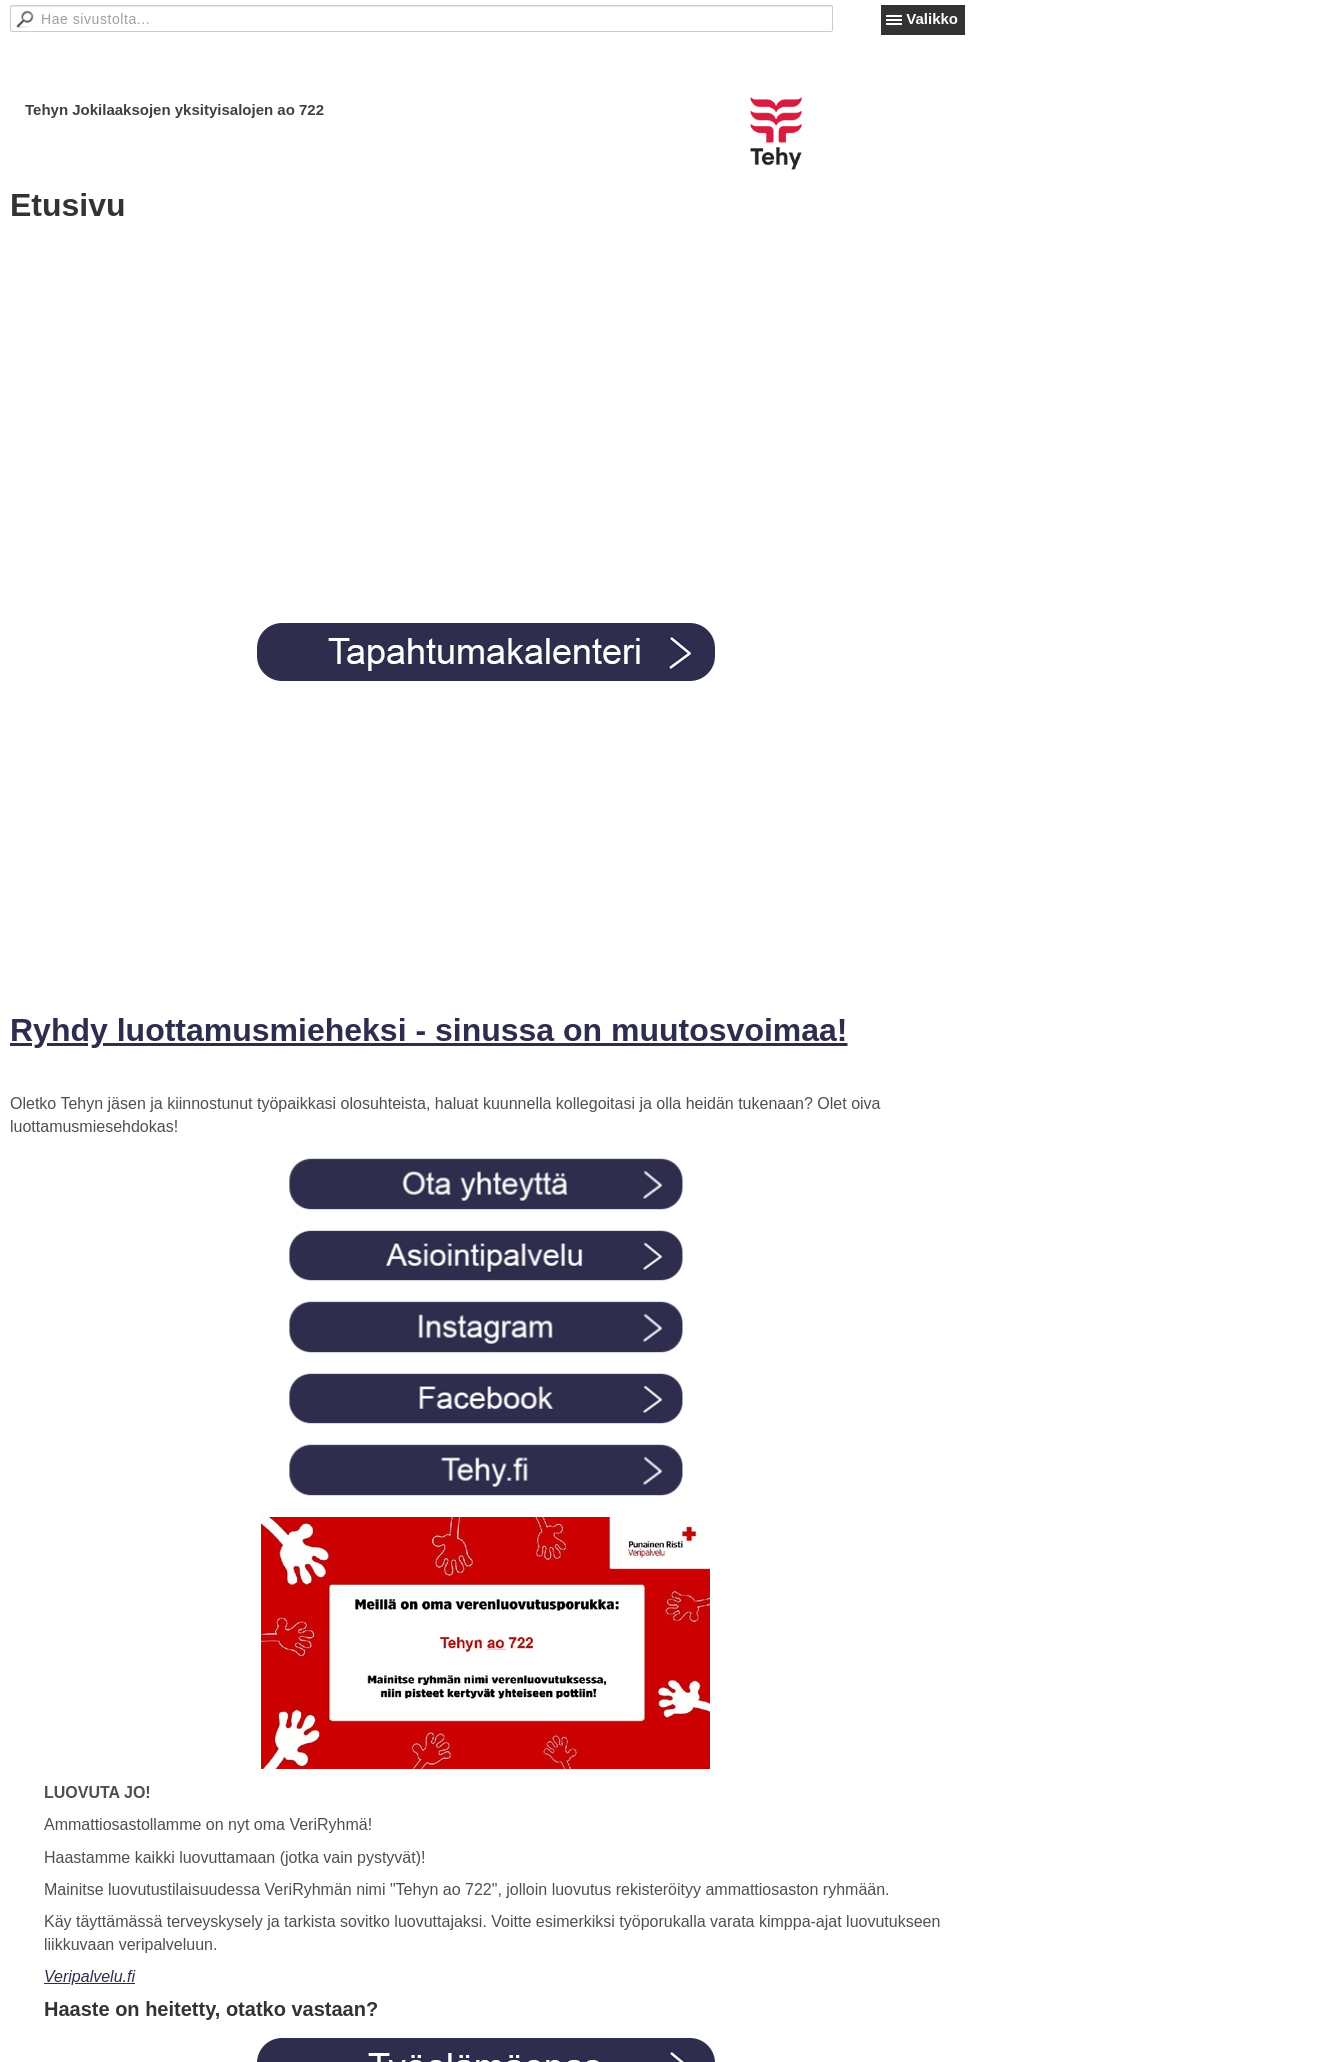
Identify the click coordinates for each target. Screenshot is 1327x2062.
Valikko (932, 18)
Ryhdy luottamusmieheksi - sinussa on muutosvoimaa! (429, 1030)
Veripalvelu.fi (89, 1976)
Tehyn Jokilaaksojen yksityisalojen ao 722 (174, 109)
